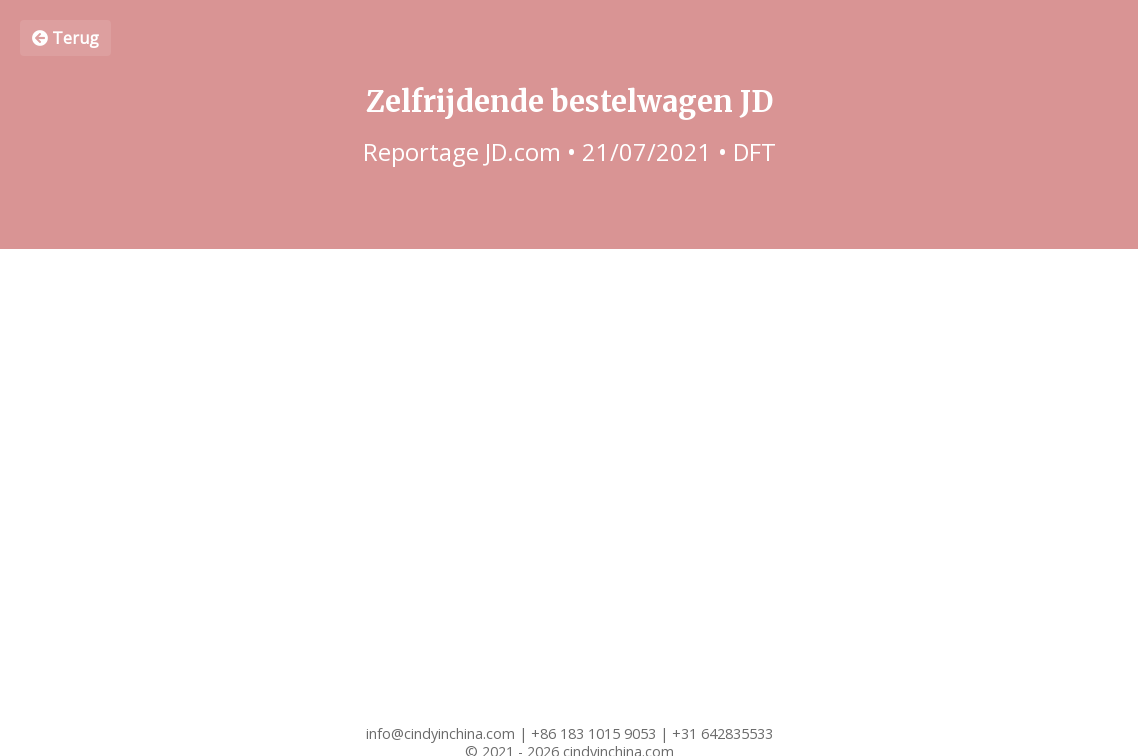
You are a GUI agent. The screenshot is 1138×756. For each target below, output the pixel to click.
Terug (65, 38)
